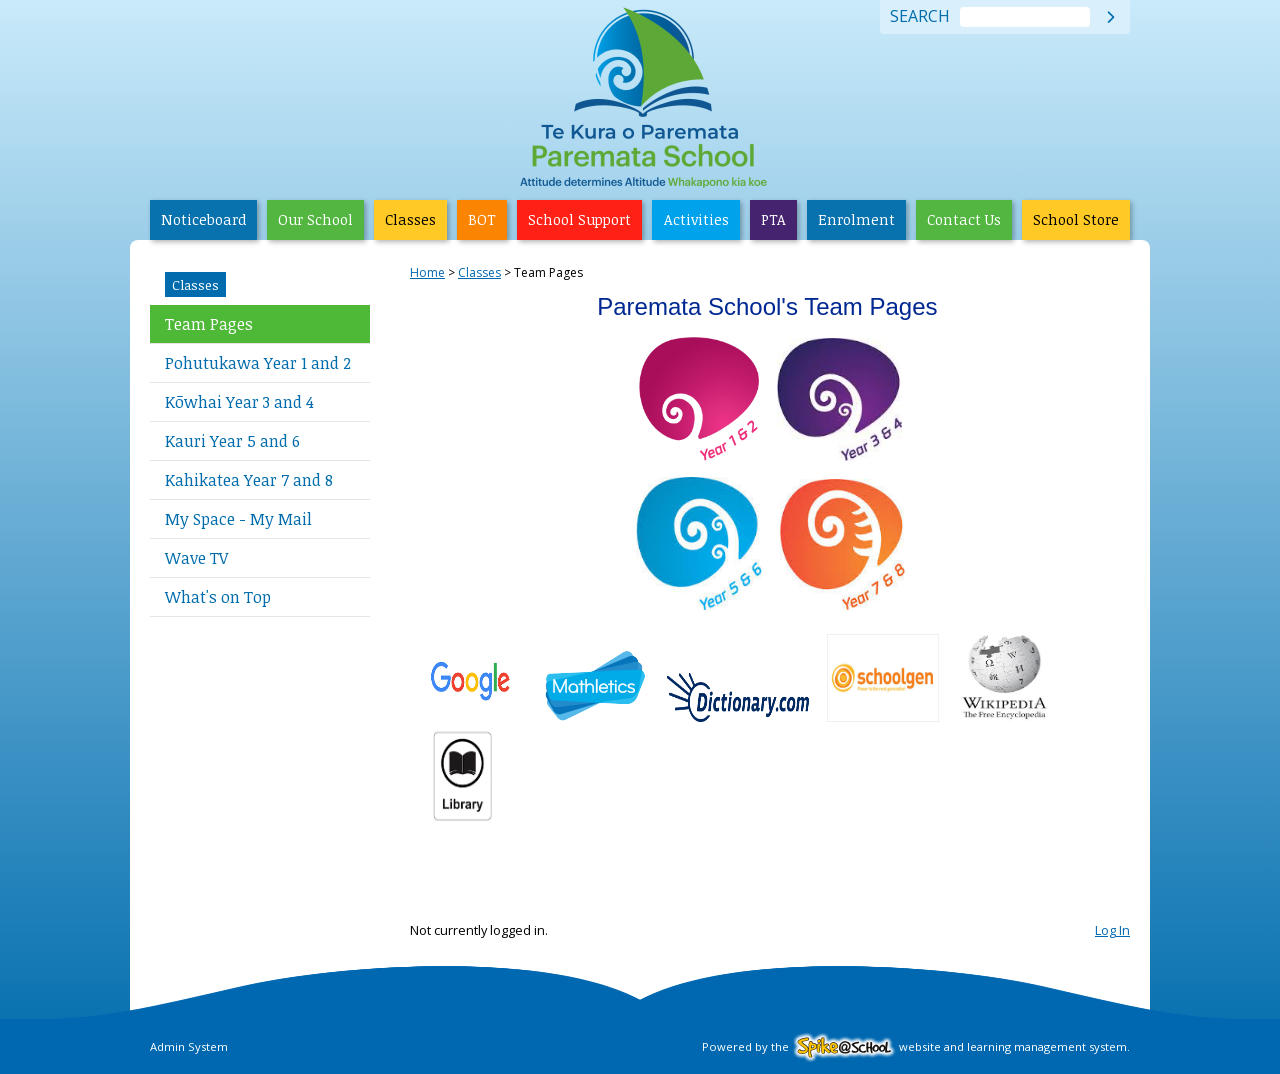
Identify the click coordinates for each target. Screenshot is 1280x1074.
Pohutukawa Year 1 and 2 (258, 363)
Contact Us (964, 219)
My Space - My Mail (238, 519)
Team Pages (209, 324)
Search (920, 17)
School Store (1076, 219)
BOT (482, 219)
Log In (1112, 930)
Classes (410, 219)
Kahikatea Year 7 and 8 (249, 480)
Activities (696, 219)
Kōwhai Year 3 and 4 (239, 402)
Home (427, 272)
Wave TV (196, 558)
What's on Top (218, 597)
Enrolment (856, 219)
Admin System (189, 1046)
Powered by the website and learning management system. (916, 1046)
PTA (773, 219)
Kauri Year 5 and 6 (232, 441)
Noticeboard (203, 219)
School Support (579, 219)
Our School (315, 219)
